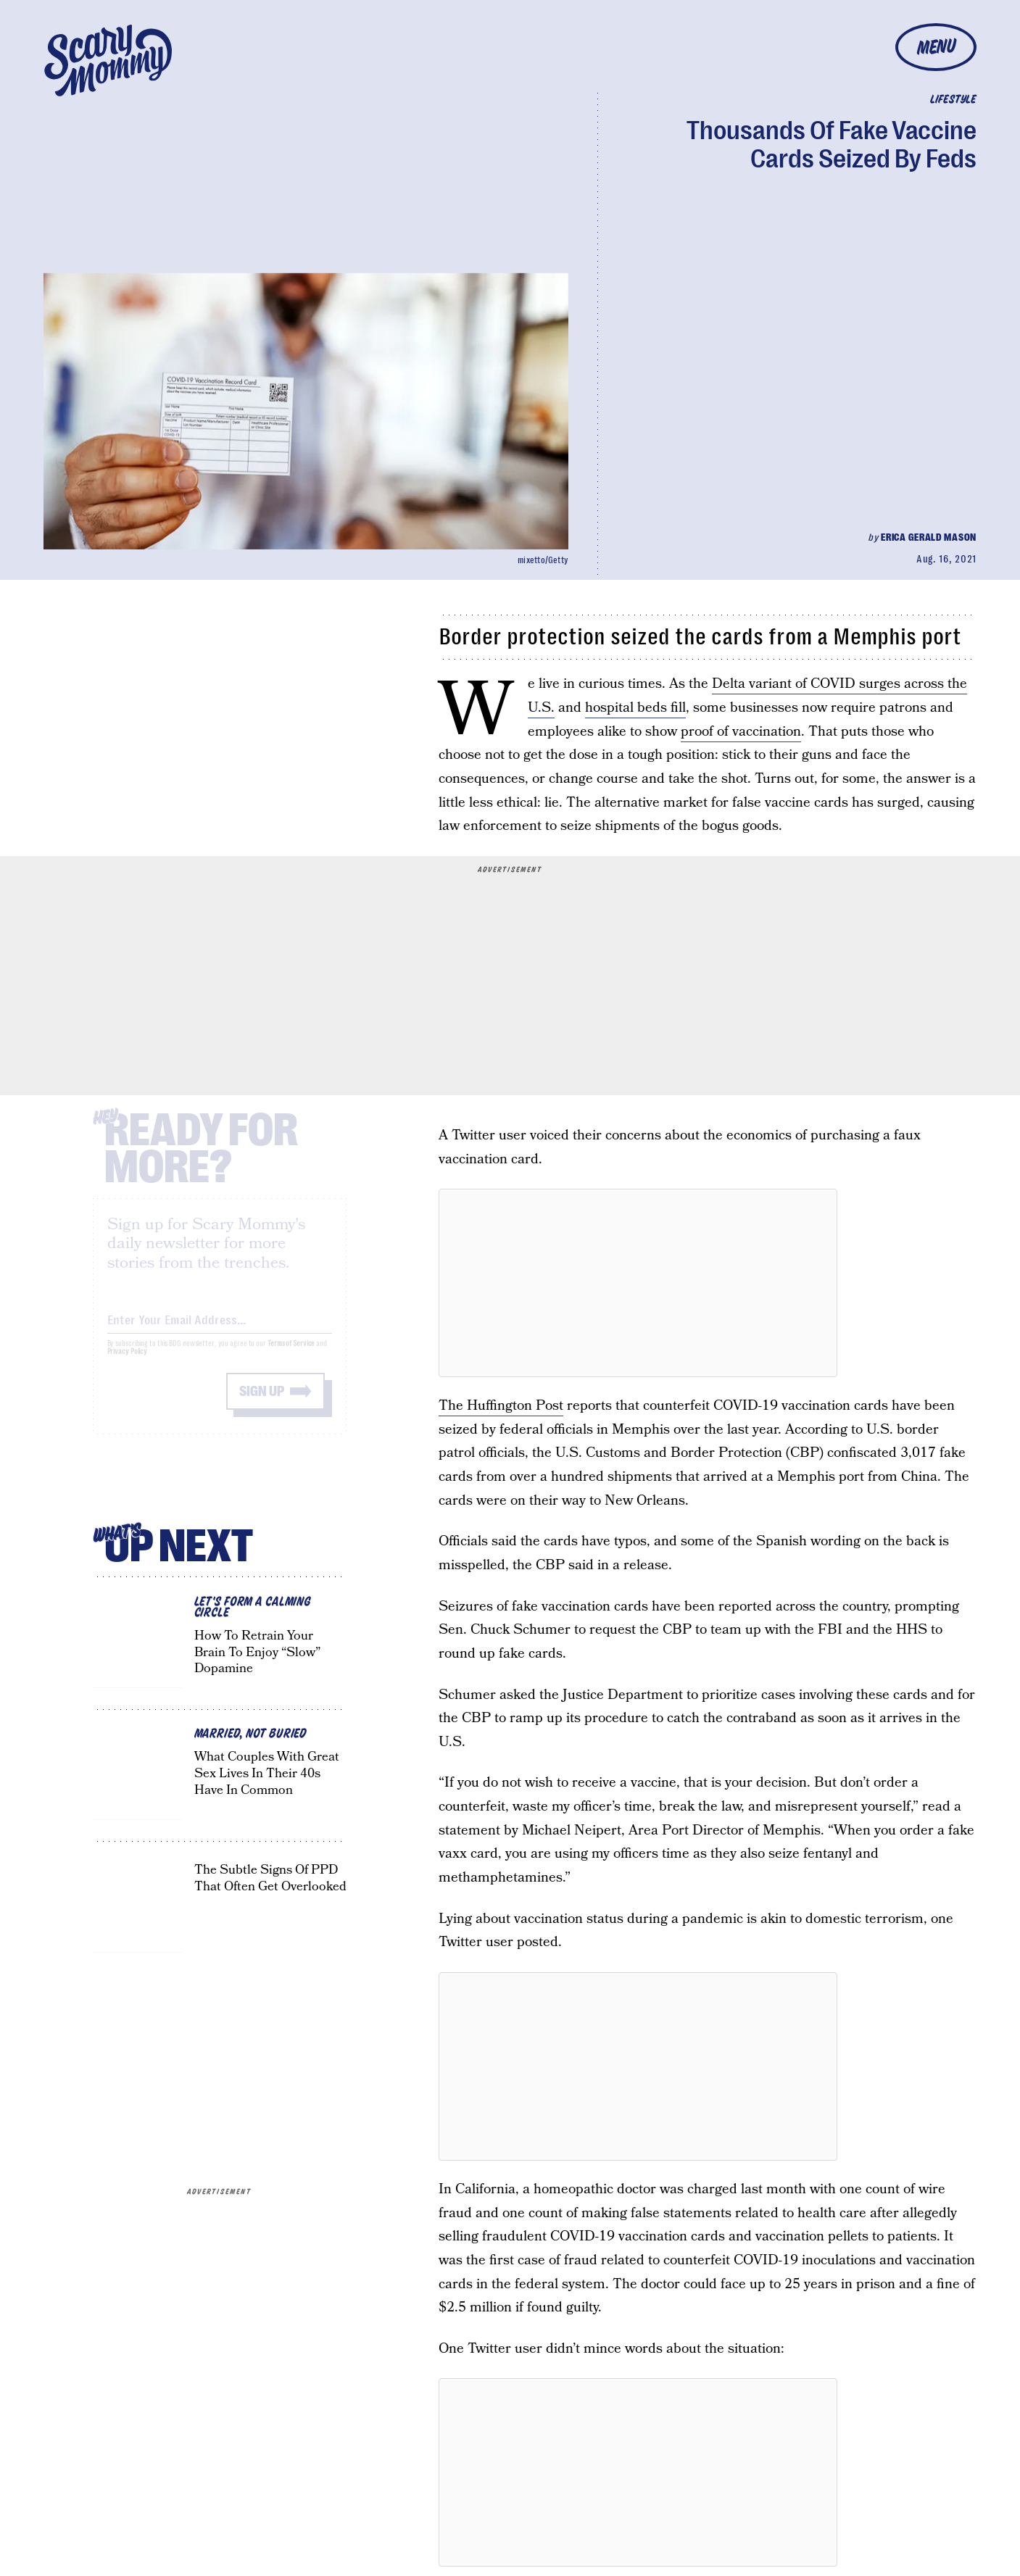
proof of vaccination (741, 731)
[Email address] (219, 1329)
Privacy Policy (127, 1364)
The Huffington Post (501, 1406)
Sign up (261, 1403)
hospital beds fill (635, 708)
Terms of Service (291, 1356)
